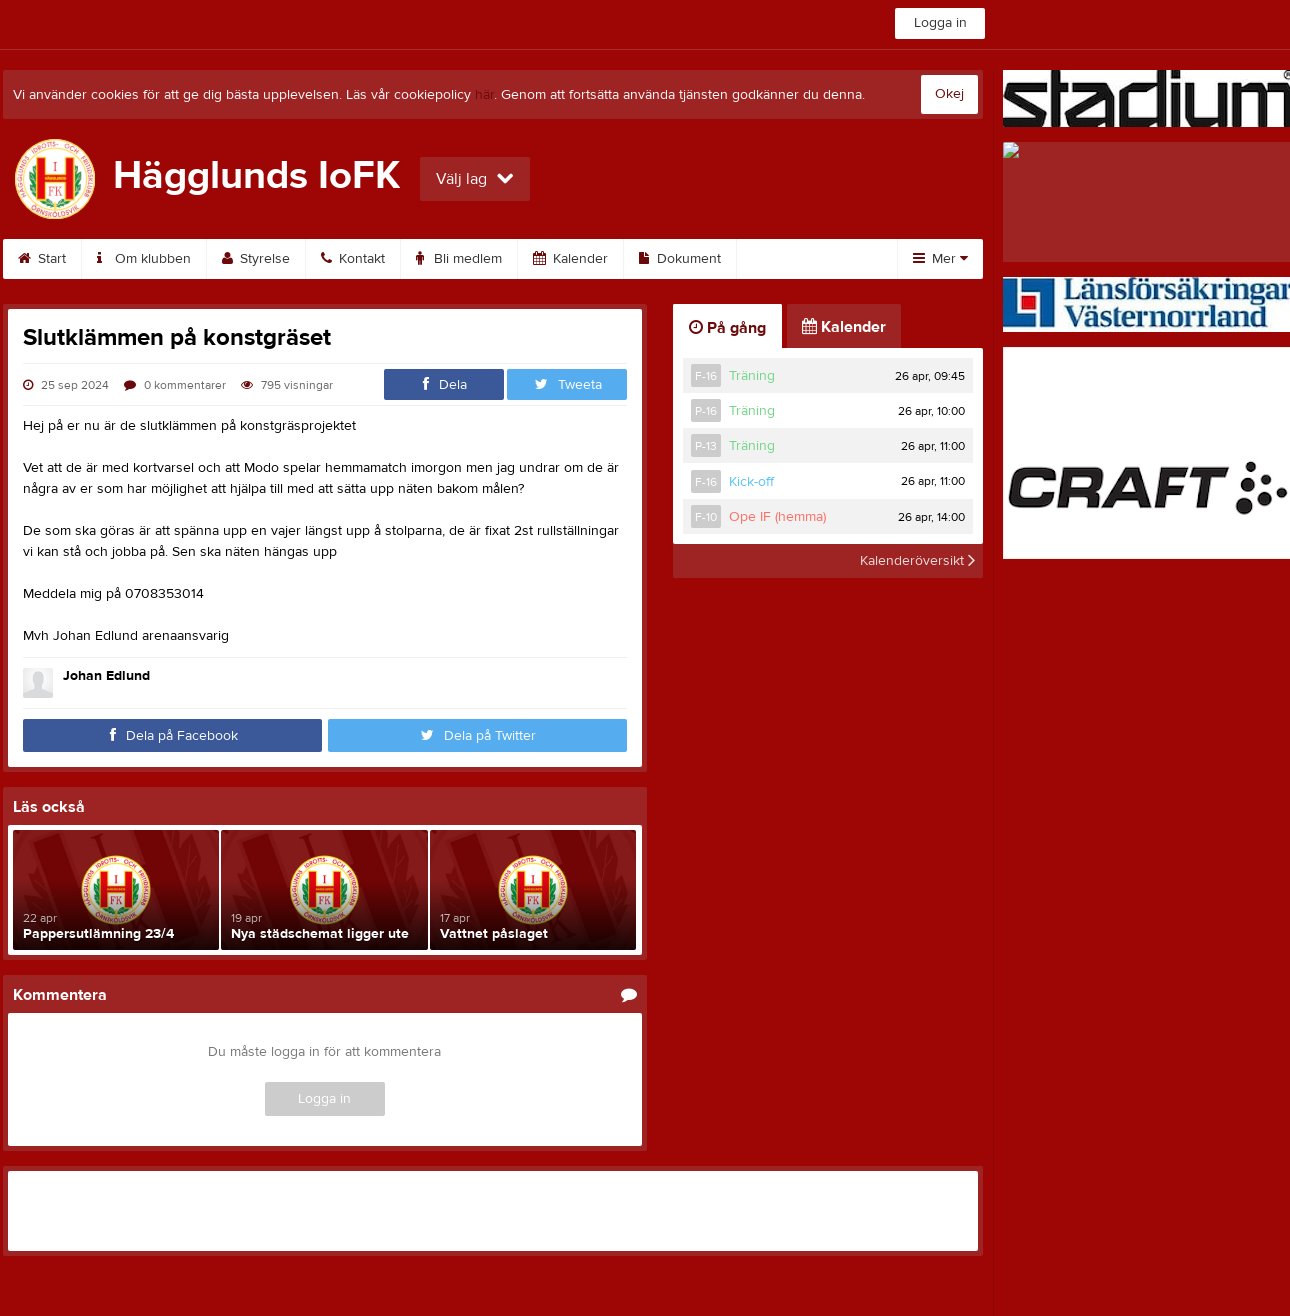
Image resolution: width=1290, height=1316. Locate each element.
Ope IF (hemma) (777, 517)
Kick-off (751, 482)
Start (42, 259)
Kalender (570, 259)
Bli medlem (459, 259)
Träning (752, 376)
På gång (727, 328)
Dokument (680, 259)
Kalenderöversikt (917, 561)
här (484, 95)
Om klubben (144, 259)
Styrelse (256, 259)
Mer (940, 259)
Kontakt (353, 259)
